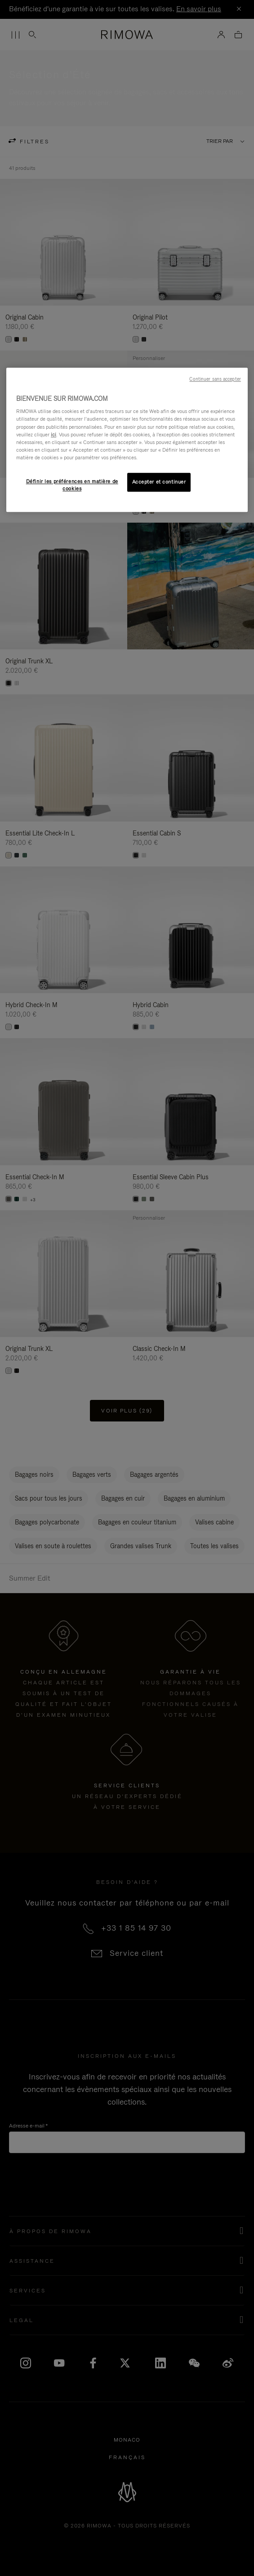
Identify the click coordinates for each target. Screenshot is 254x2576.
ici (53, 434)
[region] (127, 440)
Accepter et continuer (159, 481)
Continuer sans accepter (215, 379)
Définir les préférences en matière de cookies (72, 485)
